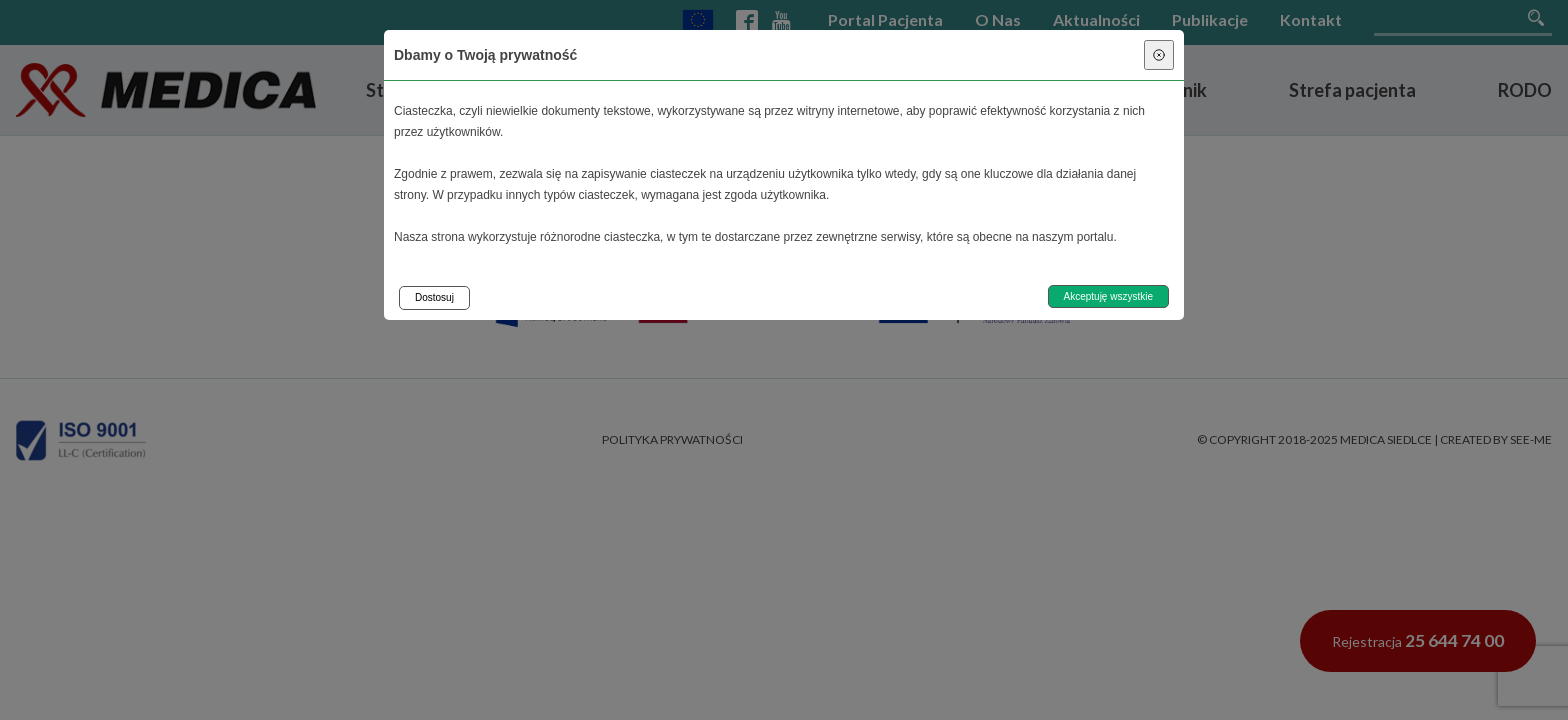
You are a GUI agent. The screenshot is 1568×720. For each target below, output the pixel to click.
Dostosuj (434, 297)
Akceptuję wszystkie (1108, 296)
